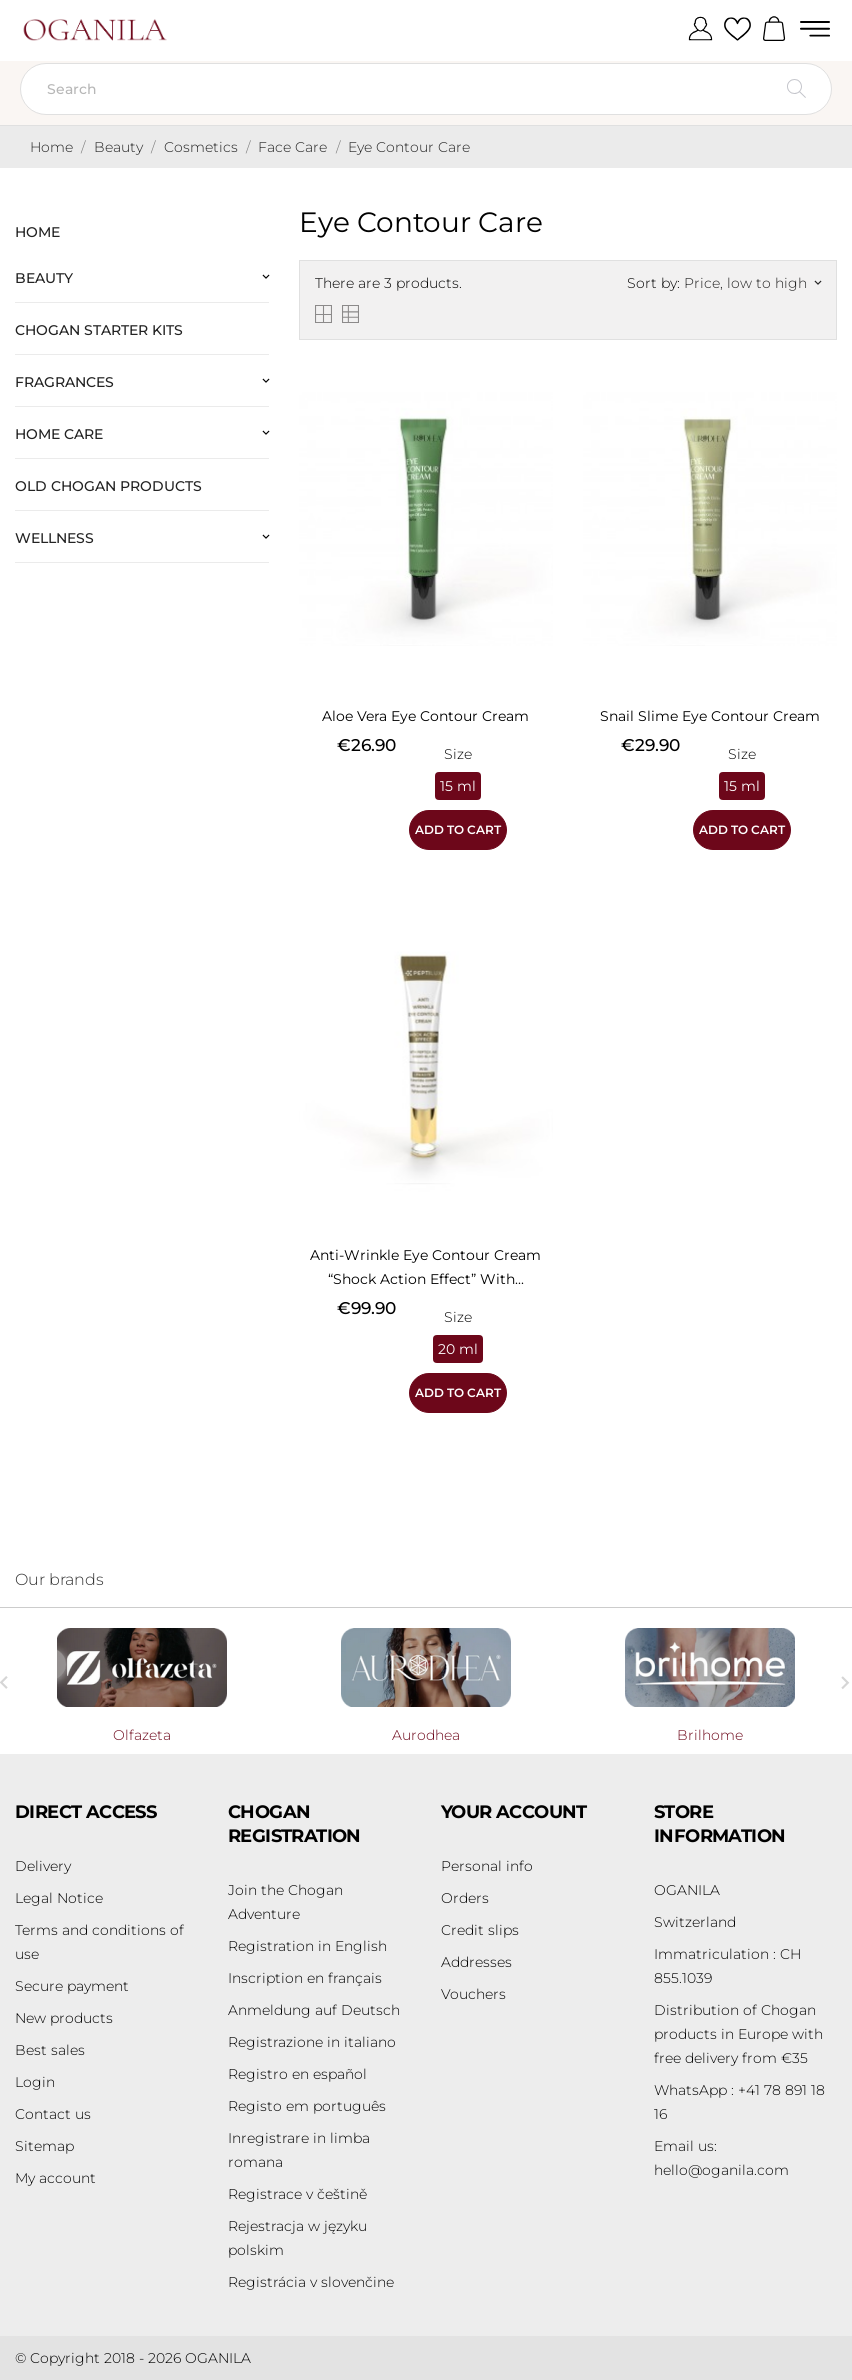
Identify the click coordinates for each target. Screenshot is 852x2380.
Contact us (53, 2114)
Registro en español (297, 2074)
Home (37, 232)
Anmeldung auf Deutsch (314, 2010)
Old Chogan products (108, 486)
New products (64, 2018)
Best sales (50, 2050)
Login (35, 2082)
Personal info (487, 1866)
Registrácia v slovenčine (311, 2282)
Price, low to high (752, 283)
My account (55, 2178)
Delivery (43, 1866)
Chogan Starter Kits (99, 330)
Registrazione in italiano (312, 2042)
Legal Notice (59, 1898)
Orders (465, 1898)
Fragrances (64, 382)
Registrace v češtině (297, 2194)
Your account (514, 1812)
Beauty (44, 278)
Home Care (59, 434)
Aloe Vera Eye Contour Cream (425, 716)
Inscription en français (305, 1978)
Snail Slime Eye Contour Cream (710, 716)
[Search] (426, 89)
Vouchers (473, 1994)
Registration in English (307, 1946)
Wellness (54, 538)
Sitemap (44, 2146)
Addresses (476, 1962)
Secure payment (72, 1986)
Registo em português (307, 2106)
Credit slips (480, 1930)
